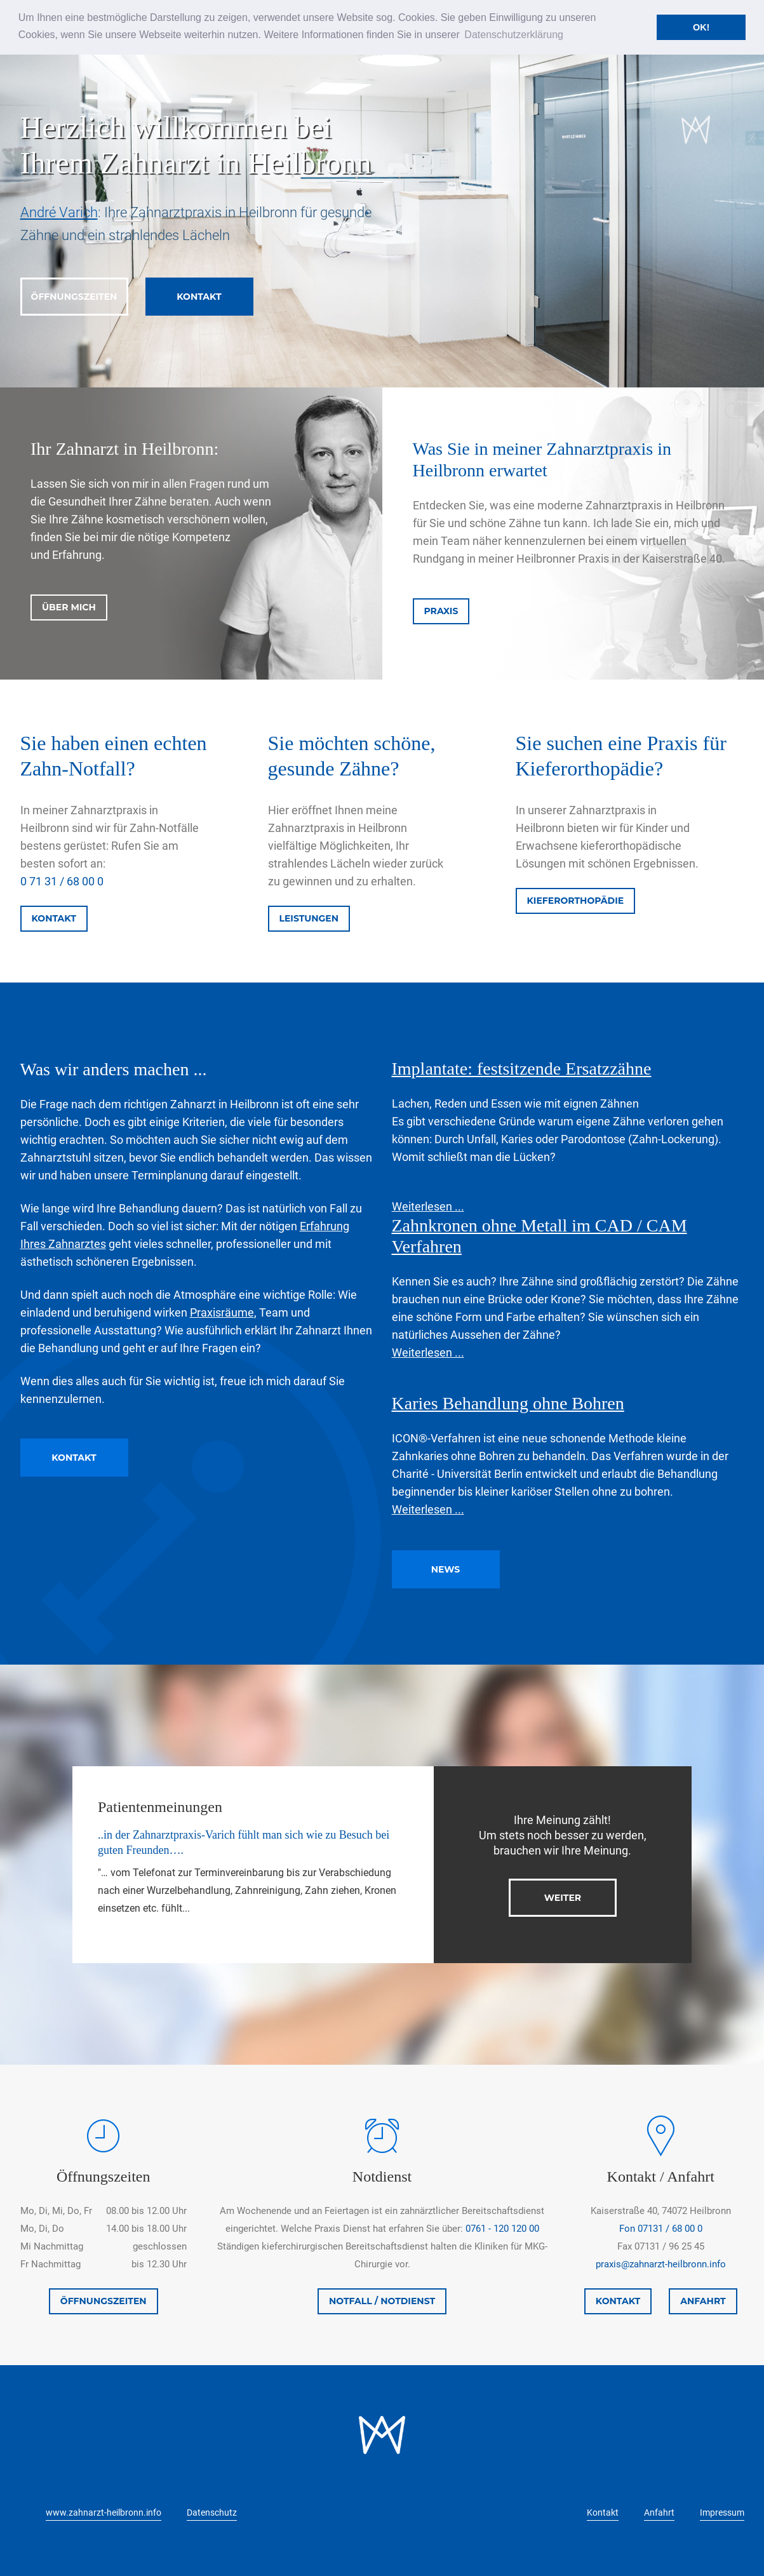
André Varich (59, 212)
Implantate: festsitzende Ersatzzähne (522, 1068)
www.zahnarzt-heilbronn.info (103, 2512)
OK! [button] (701, 27)
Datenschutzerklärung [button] (513, 34)
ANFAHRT (702, 2301)
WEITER (562, 1897)
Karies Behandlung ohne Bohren (508, 1403)
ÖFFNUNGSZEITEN (74, 296)
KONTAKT (199, 296)
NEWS (445, 1569)
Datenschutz (212, 2512)
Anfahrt (659, 2512)
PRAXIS (441, 611)
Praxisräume (222, 1312)
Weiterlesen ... (428, 1206)
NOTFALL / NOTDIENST (382, 2301)
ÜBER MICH (69, 607)
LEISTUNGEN (309, 918)
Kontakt (603, 2512)
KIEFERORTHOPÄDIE (575, 900)
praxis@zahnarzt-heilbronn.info (661, 2264)
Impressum (722, 2512)
